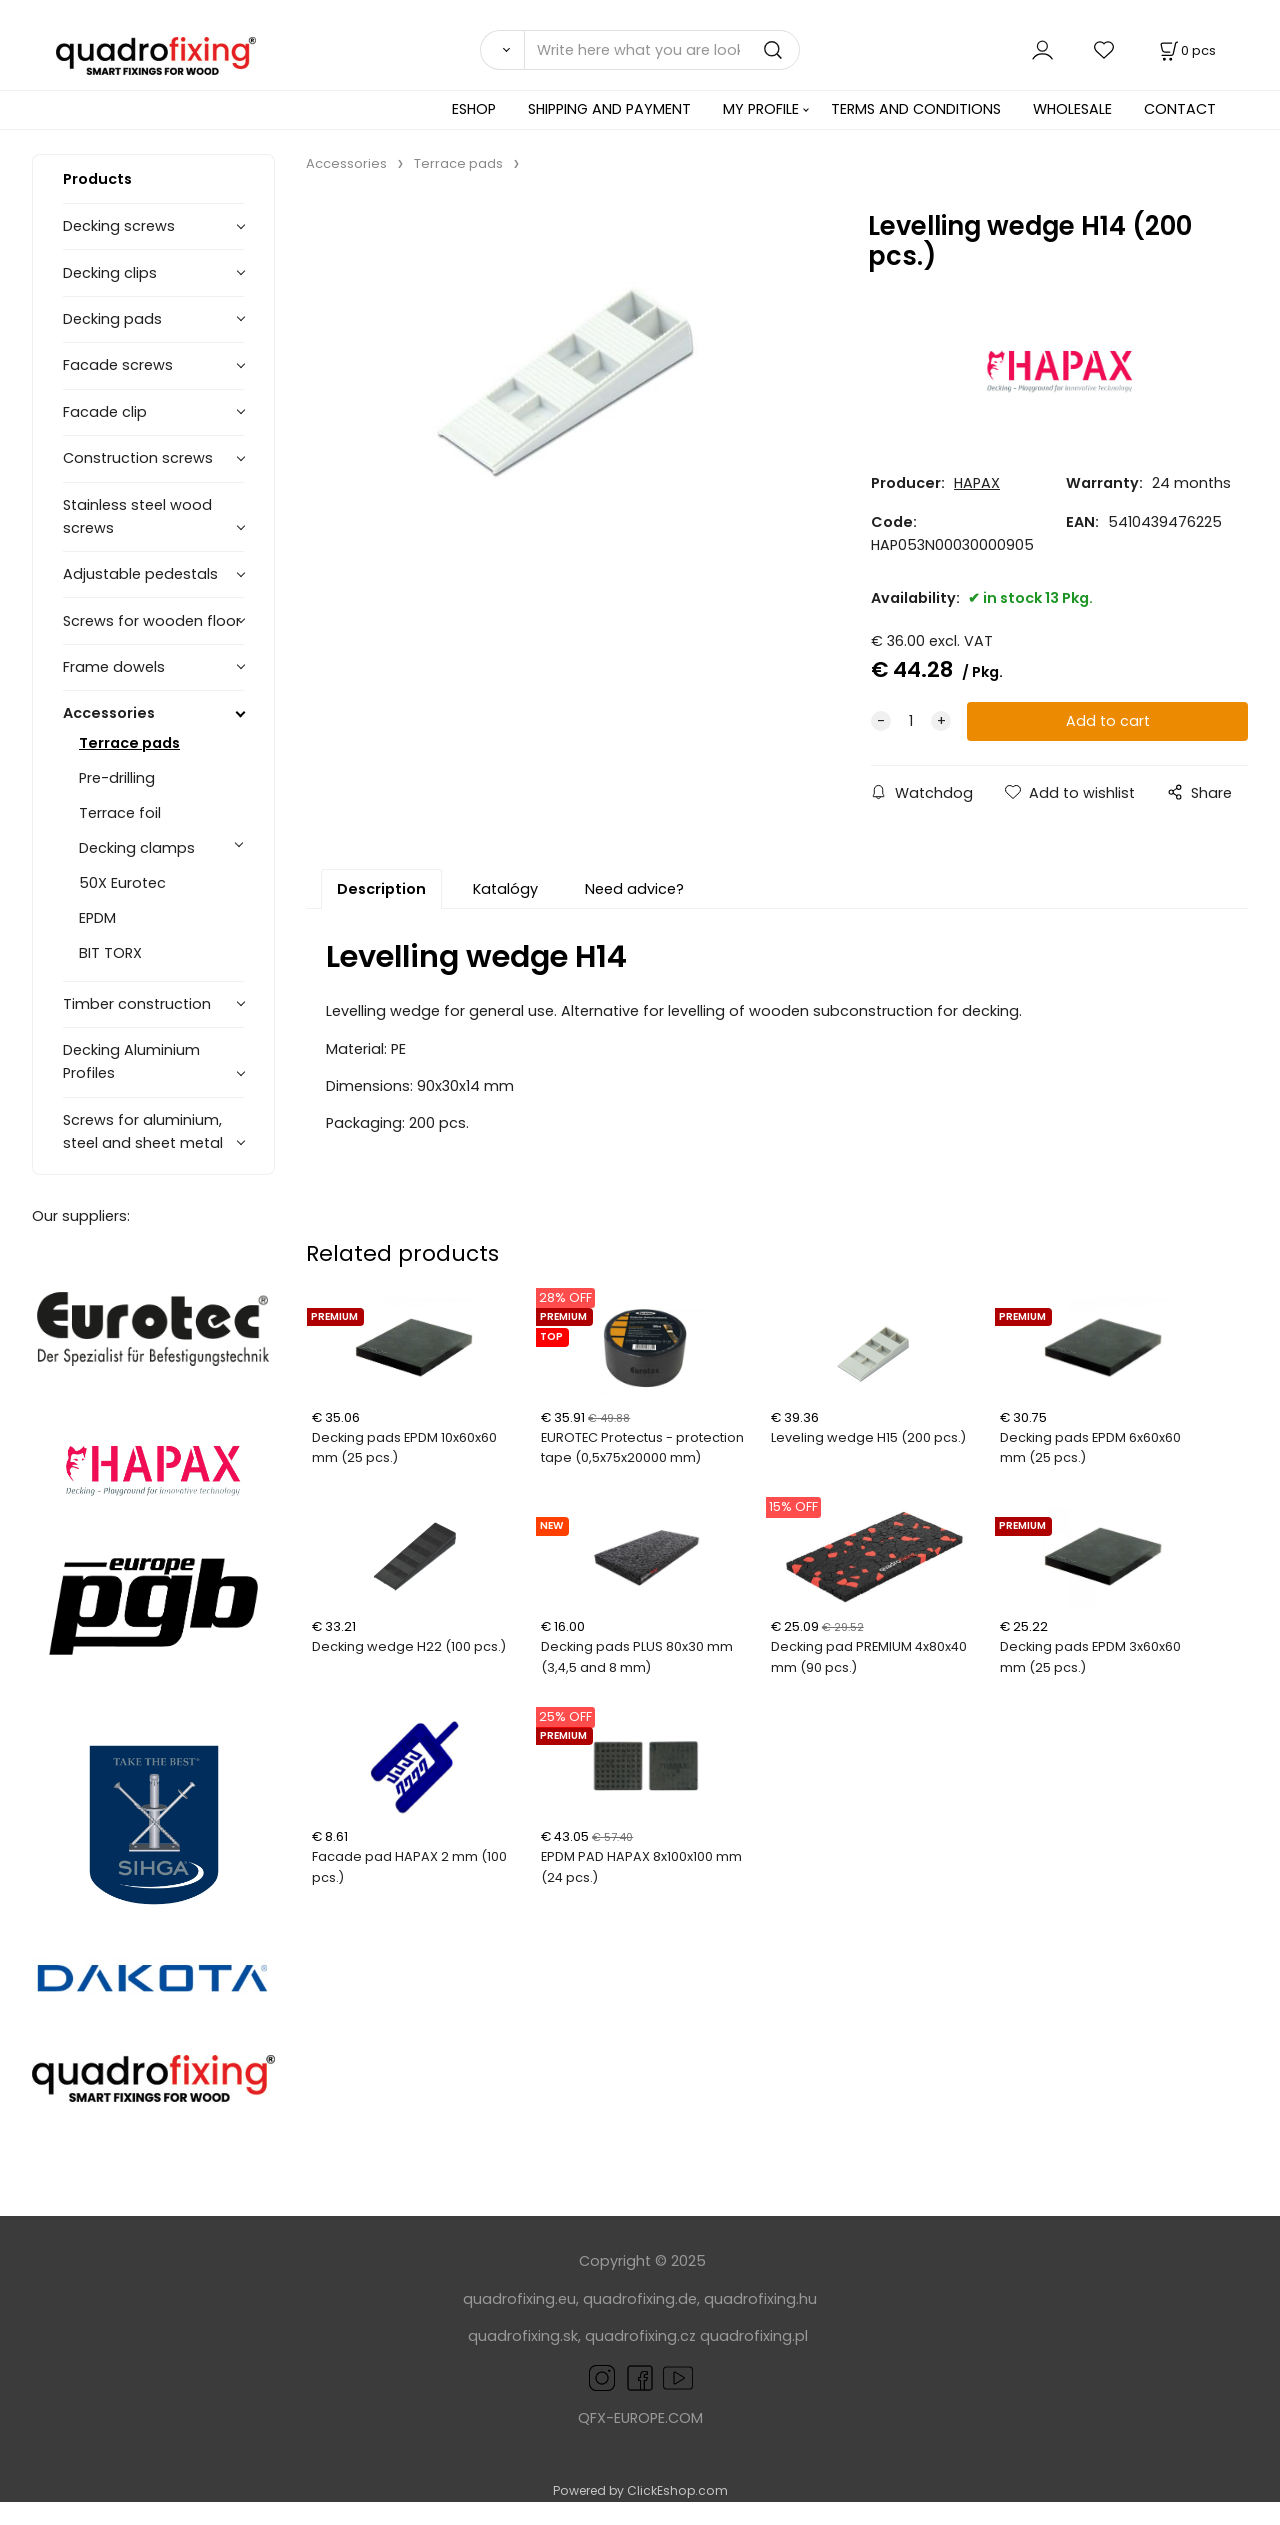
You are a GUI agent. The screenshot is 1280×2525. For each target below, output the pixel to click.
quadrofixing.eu (519, 2299)
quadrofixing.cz (640, 2336)
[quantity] (911, 721)
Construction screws (138, 458)
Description (381, 889)
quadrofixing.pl (754, 2336)
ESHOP (474, 109)
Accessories (109, 713)
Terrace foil (120, 813)
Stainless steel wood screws (137, 516)
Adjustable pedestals (140, 574)
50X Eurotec (122, 883)
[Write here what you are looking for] (662, 50)
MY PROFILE (761, 109)
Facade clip (105, 412)
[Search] (502, 50)
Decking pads (112, 319)
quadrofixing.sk (523, 2336)
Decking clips (110, 273)
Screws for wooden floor (152, 621)
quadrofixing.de (640, 2299)
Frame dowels (114, 667)
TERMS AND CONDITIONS (916, 109)
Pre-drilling (117, 778)
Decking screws (119, 226)
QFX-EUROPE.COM (640, 2418)
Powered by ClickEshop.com (640, 2490)
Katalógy (505, 889)
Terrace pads (129, 743)
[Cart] (1186, 50)
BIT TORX (110, 953)
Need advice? (634, 889)
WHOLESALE (1072, 109)
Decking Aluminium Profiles (131, 1061)
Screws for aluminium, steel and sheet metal (143, 1131)
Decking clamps (137, 848)
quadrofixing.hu (760, 2299)
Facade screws (118, 365)
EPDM (97, 918)
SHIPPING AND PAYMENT (609, 109)
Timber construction (137, 1004)
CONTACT (1180, 109)
